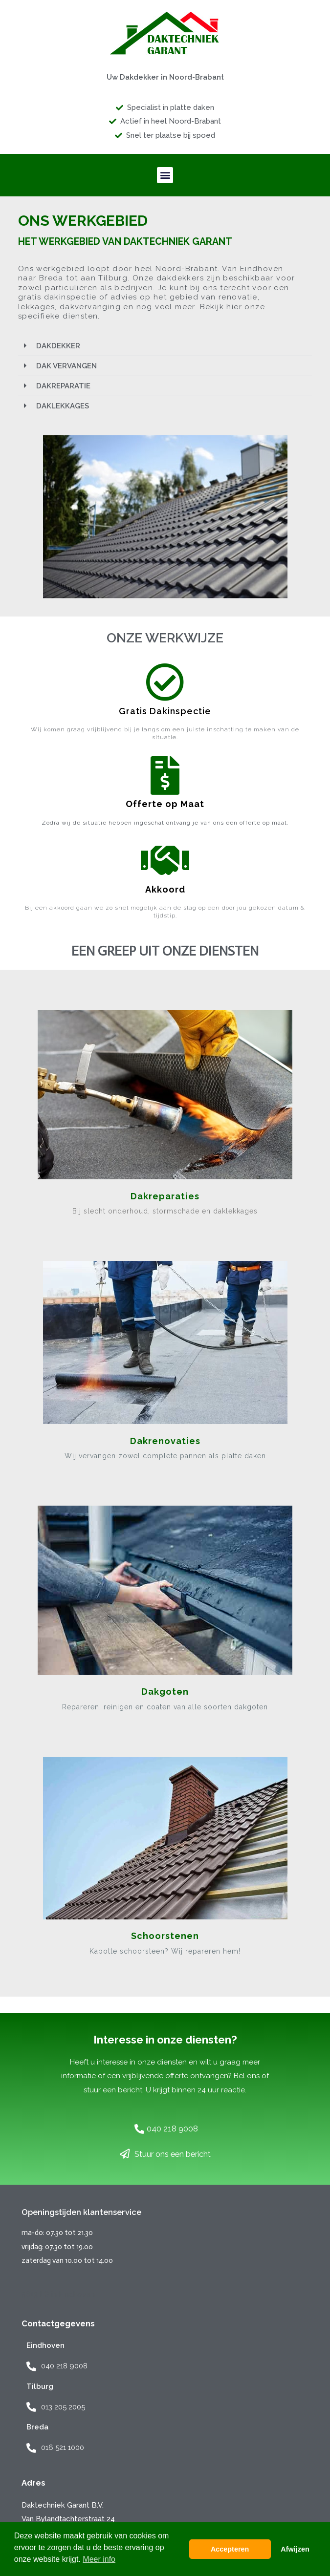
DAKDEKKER (58, 345)
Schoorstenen (165, 1936)
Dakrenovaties (165, 1441)
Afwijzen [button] (295, 2549)
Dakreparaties (165, 1196)
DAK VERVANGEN (66, 366)
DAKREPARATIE (63, 386)
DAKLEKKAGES (62, 406)
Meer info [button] (99, 2559)
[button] (165, 175)
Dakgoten (165, 1691)
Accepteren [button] (230, 2549)
